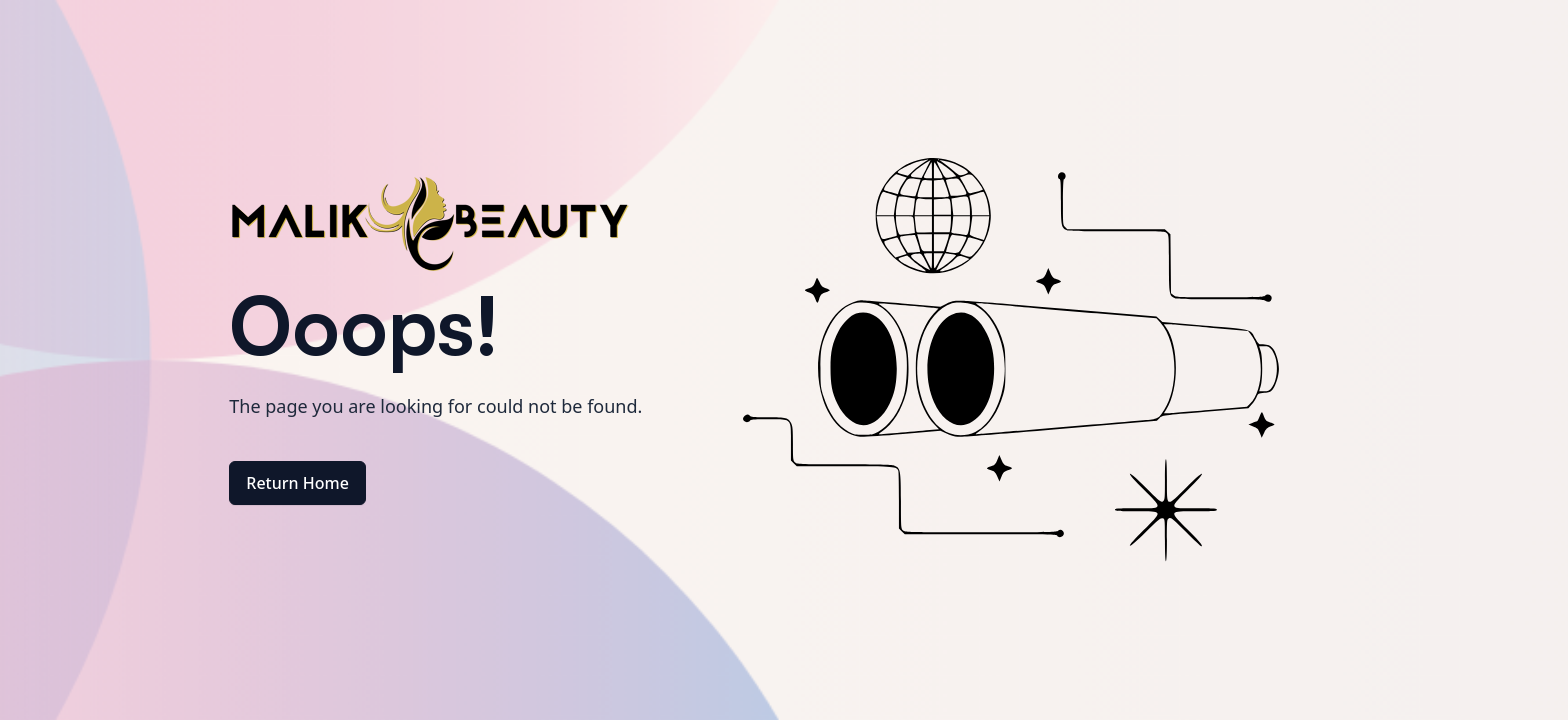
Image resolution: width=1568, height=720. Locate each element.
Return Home (297, 483)
